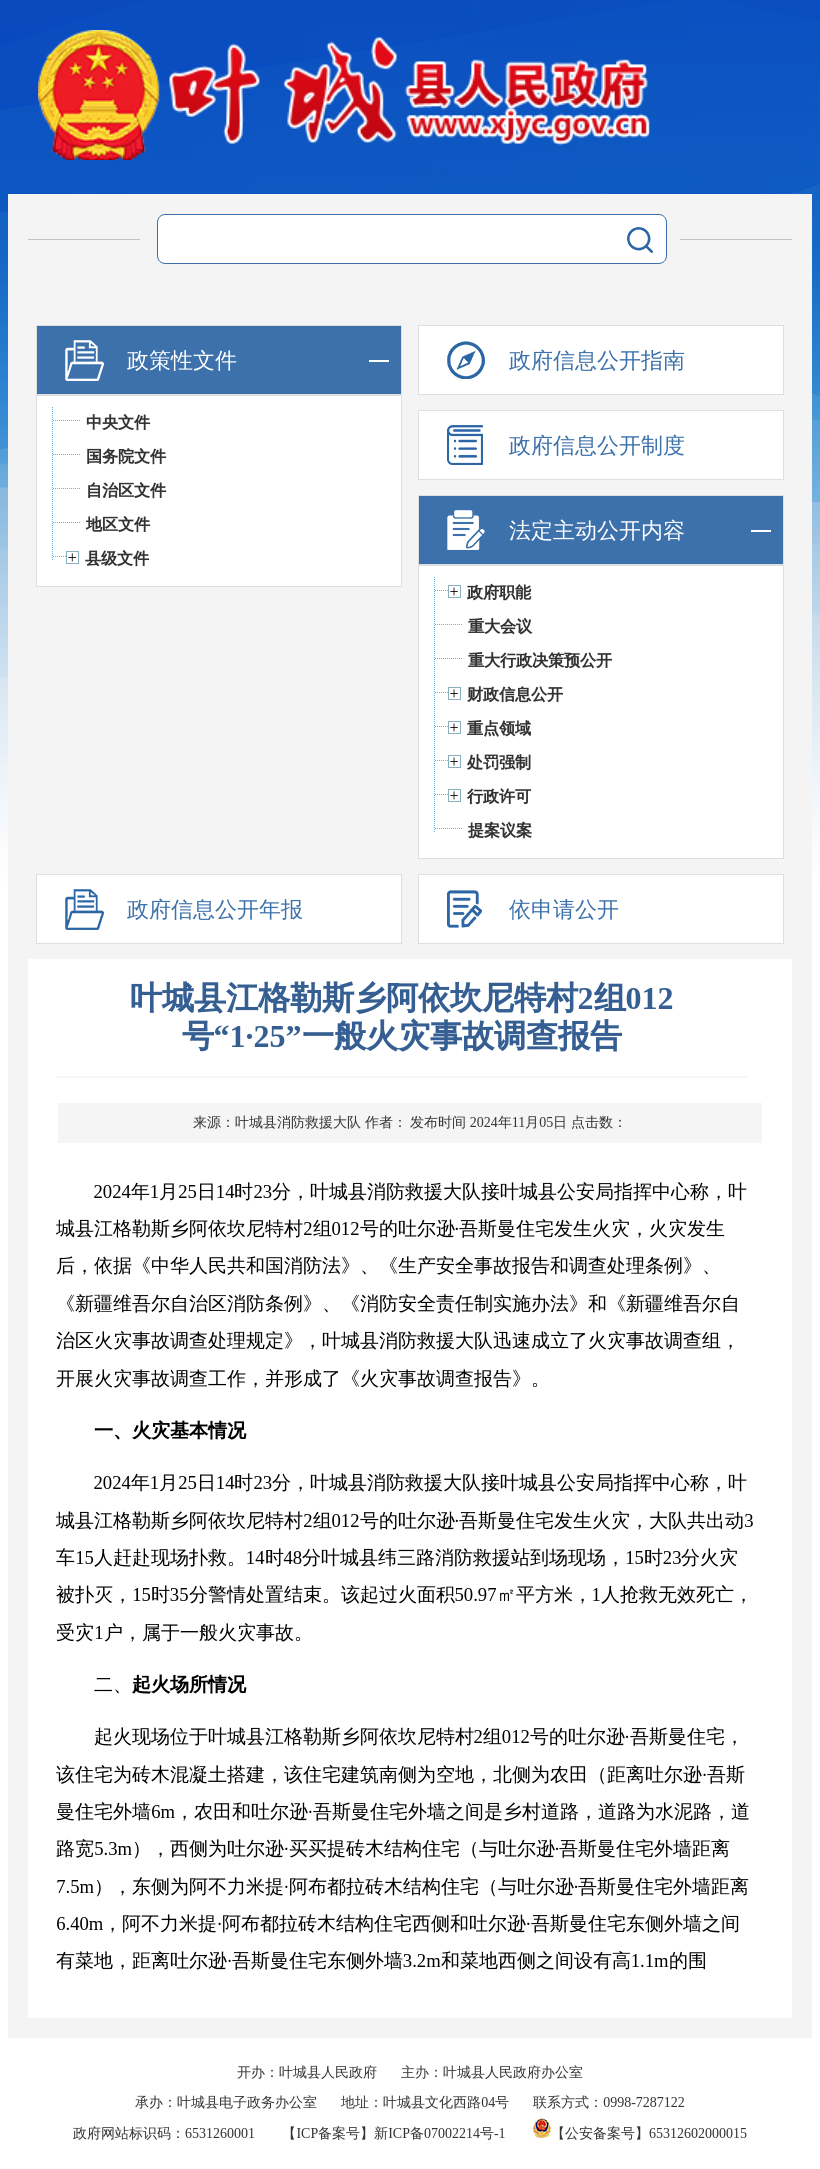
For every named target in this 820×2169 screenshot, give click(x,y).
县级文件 (117, 558)
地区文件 (118, 524)
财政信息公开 (515, 694)
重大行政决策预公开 (540, 660)
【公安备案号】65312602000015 (640, 2133)
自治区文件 (126, 490)
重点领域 (499, 728)
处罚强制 (499, 762)
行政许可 (499, 796)
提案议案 (500, 830)
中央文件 (118, 422)
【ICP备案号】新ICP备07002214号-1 (393, 2133)
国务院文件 (126, 456)
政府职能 (499, 592)
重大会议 (500, 626)
